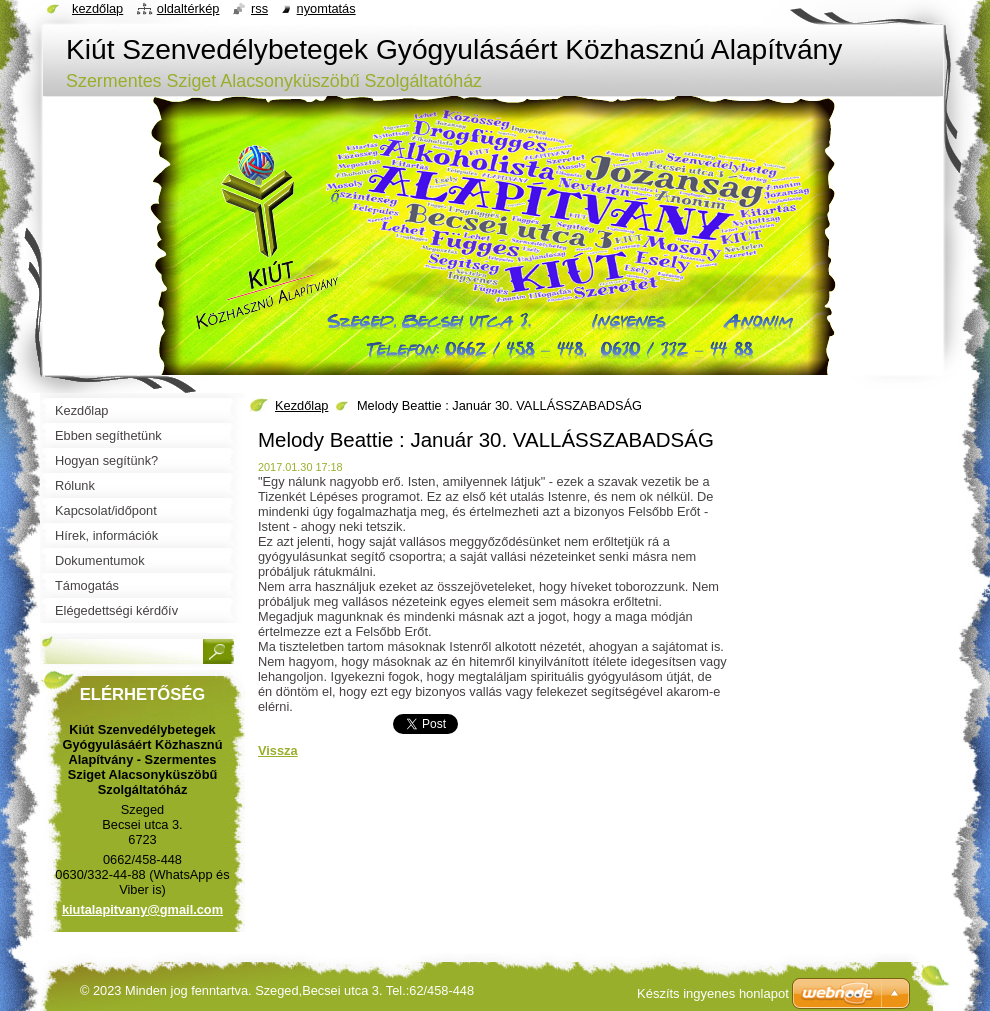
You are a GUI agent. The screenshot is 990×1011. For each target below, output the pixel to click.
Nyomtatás (326, 8)
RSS (259, 8)
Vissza (278, 750)
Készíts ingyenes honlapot (713, 993)
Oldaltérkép (188, 8)
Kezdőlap (301, 405)
